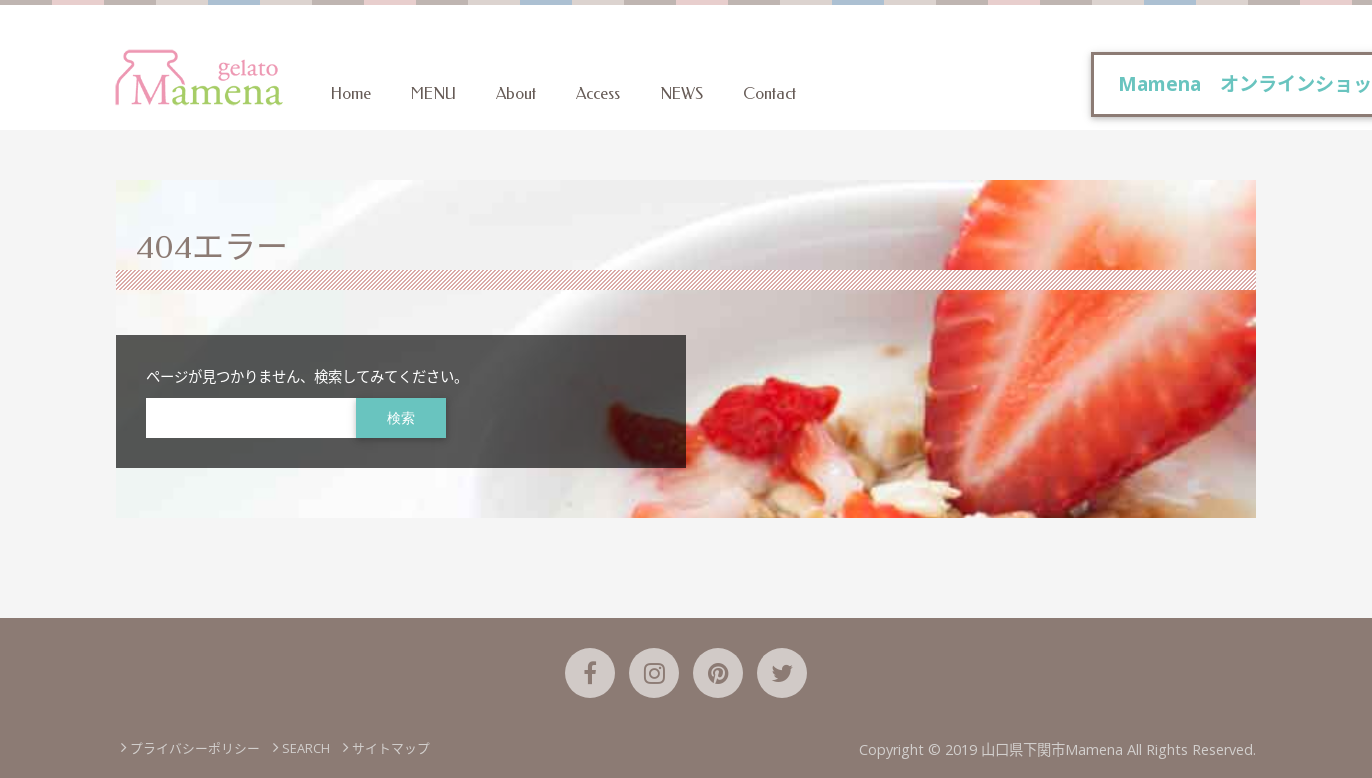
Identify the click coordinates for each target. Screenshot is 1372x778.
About (516, 93)
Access (598, 93)
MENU (433, 93)
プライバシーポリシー (195, 748)
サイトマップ (391, 748)
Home (351, 93)
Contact (769, 93)
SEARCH (306, 748)
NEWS (681, 93)
